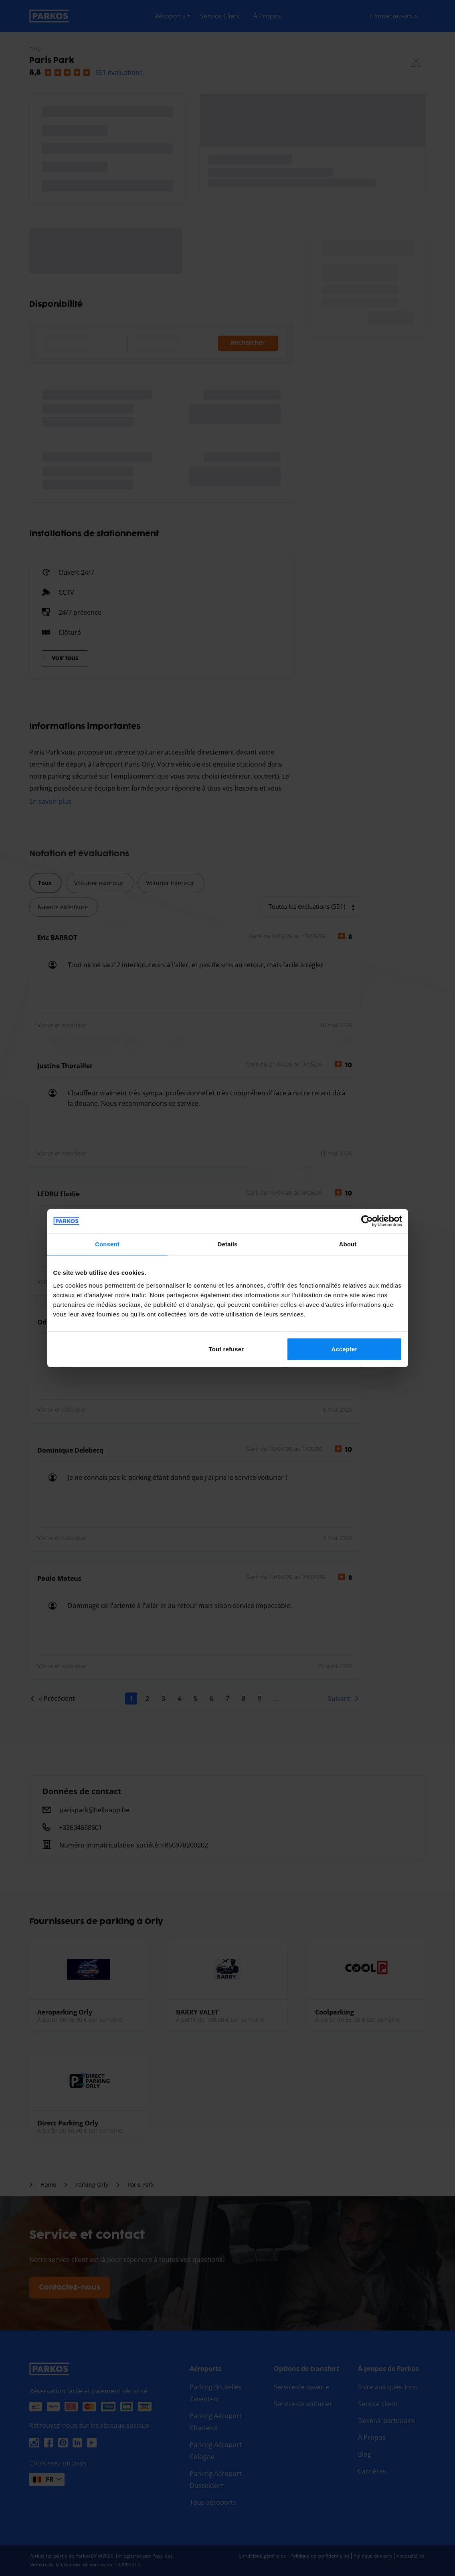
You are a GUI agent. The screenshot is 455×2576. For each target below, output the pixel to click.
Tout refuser (226, 1348)
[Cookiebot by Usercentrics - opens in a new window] (367, 1221)
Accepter (344, 1348)
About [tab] (348, 1244)
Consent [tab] (107, 1244)
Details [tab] (228, 1244)
